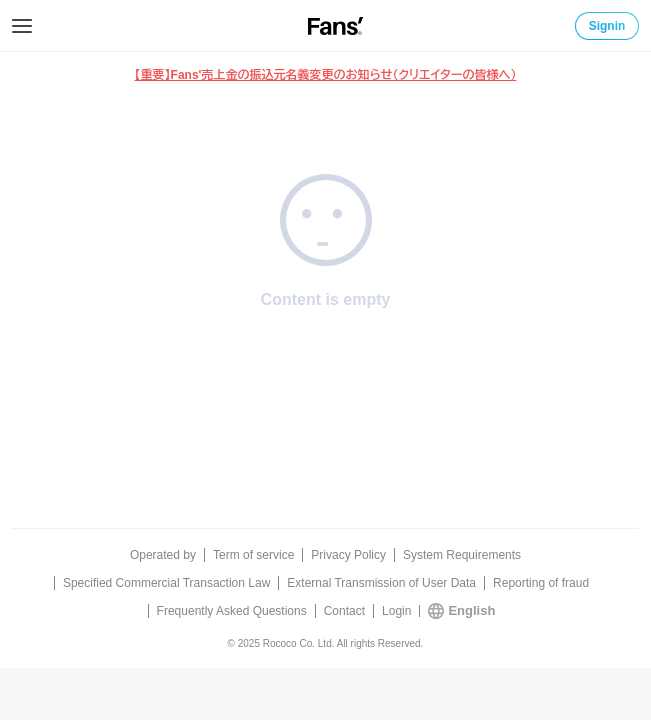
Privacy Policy (348, 555)
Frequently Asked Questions (232, 611)
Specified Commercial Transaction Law (166, 583)
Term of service (253, 555)
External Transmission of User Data (381, 583)
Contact (344, 611)
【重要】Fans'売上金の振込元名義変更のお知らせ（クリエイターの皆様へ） (326, 75)
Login (396, 611)
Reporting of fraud (541, 583)
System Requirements (462, 555)
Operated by (163, 555)
